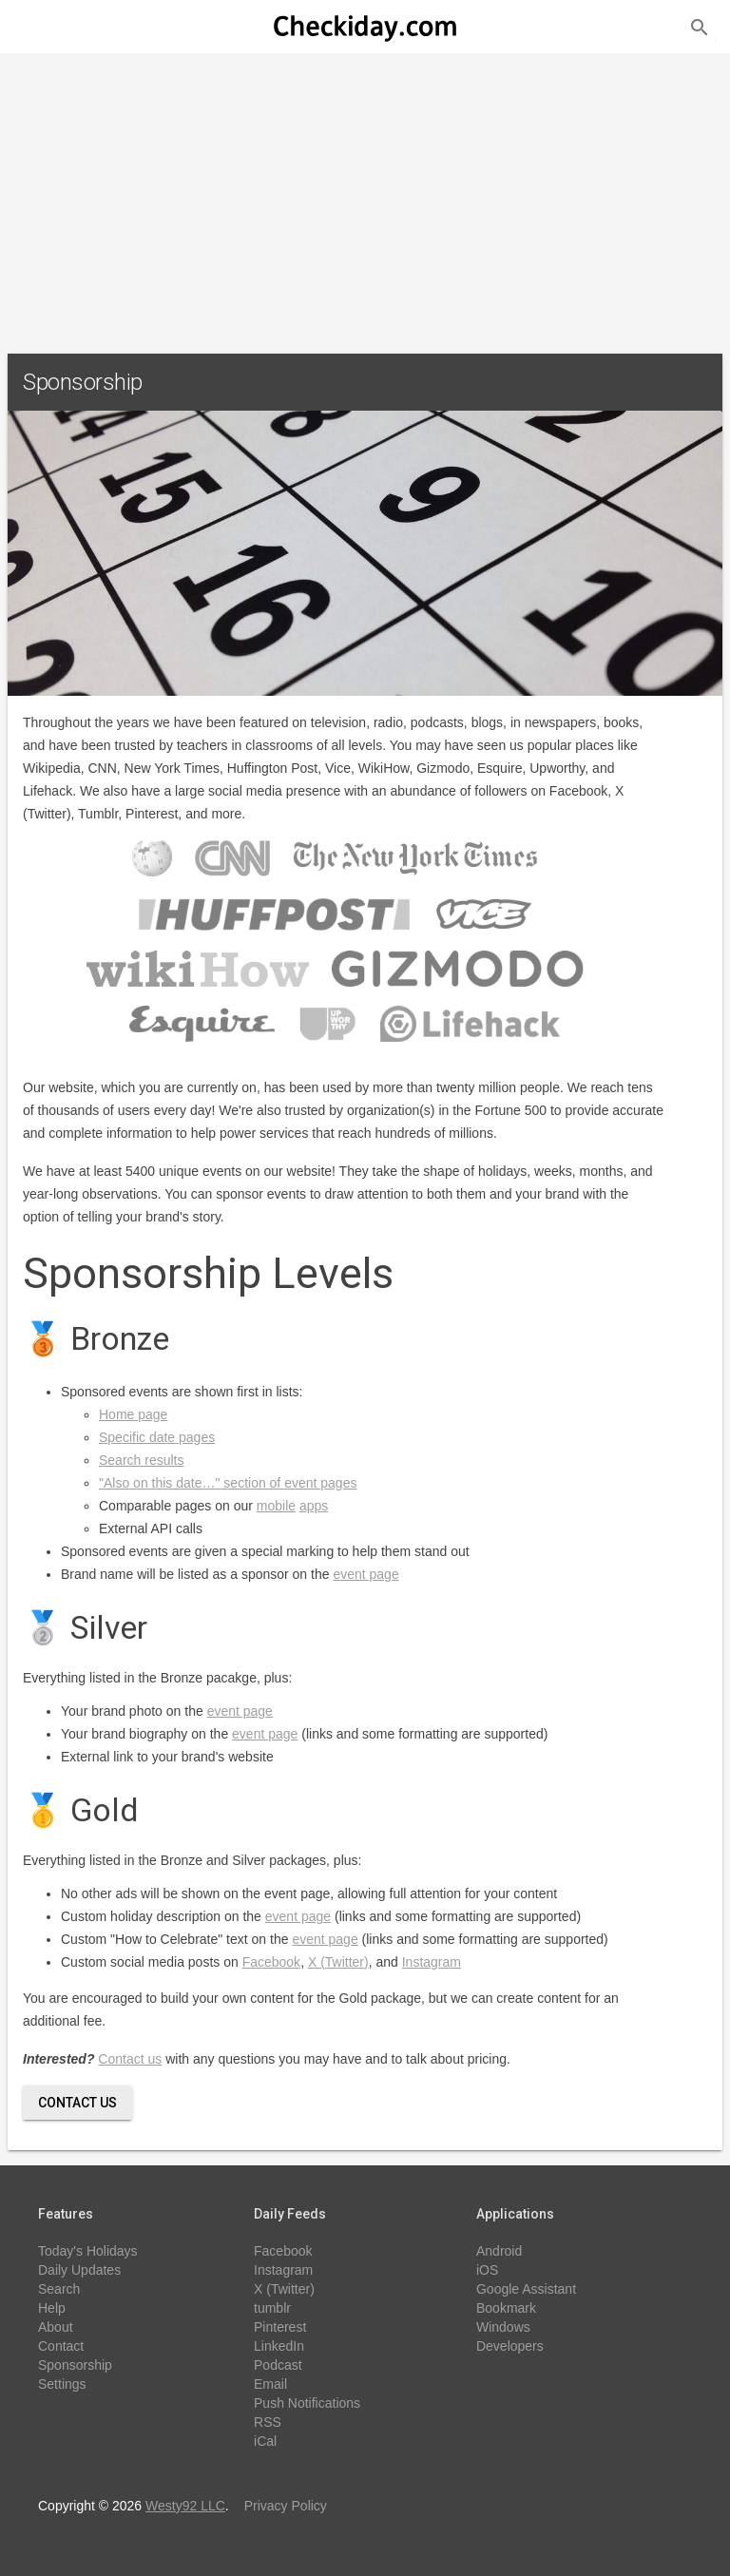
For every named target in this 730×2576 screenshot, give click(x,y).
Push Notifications (307, 2403)
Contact (61, 2346)
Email (270, 2384)
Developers (510, 2346)
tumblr (272, 2308)
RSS (267, 2422)
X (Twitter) (338, 1962)
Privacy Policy (285, 2505)
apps (313, 1505)
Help (52, 2308)
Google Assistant (526, 2289)
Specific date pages (157, 1437)
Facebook (271, 1962)
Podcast (278, 2365)
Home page (133, 1414)
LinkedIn (279, 2346)
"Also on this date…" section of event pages (227, 1482)
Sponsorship (75, 2365)
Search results (141, 1460)
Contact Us (77, 2102)
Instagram (431, 1962)
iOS (487, 2270)
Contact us (130, 2059)
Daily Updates (79, 2270)
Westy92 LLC (185, 2505)
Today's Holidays (88, 2251)
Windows (503, 2327)
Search (59, 2289)
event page (365, 1574)
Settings (62, 2384)
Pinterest (280, 2327)
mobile (276, 1505)
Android (499, 2251)
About (55, 2327)
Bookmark (506, 2308)
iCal (265, 2441)
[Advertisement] (365, 196)
